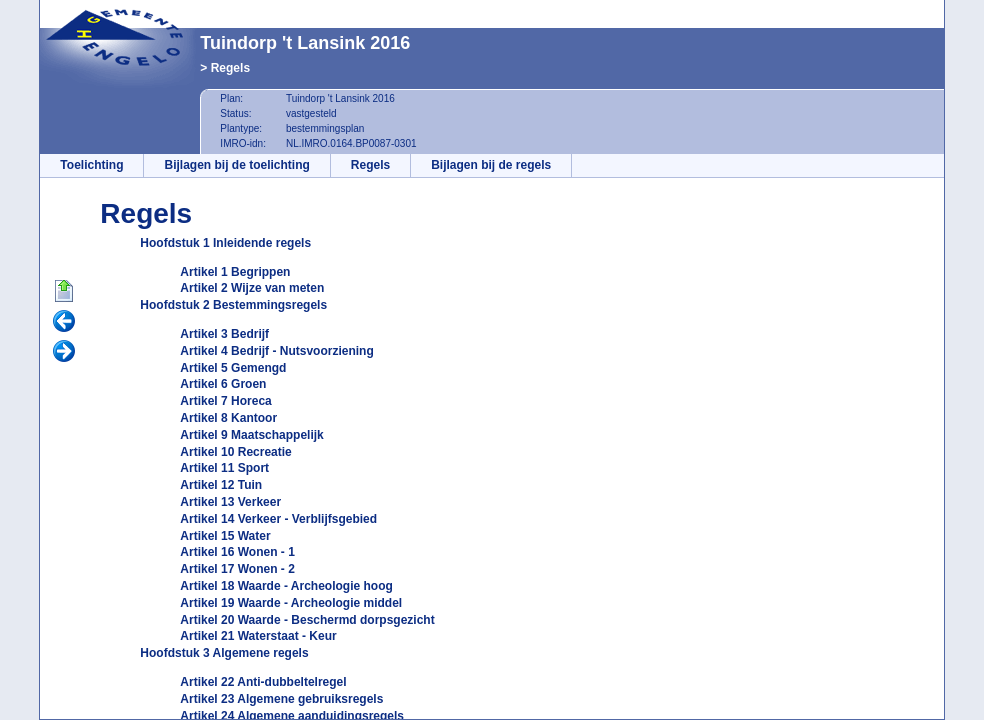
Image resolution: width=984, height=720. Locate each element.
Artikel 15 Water (225, 536)
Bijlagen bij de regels (491, 165)
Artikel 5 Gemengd (233, 368)
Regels (230, 68)
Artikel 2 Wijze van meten (252, 288)
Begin (64, 292)
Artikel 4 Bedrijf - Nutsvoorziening (276, 351)
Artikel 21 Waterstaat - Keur (258, 636)
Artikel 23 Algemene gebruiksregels (281, 699)
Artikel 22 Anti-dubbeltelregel (263, 682)
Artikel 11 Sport (224, 468)
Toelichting (91, 165)
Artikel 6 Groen (223, 384)
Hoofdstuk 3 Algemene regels (224, 653)
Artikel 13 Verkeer (230, 502)
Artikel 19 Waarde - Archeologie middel (291, 603)
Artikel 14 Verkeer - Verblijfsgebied (278, 519)
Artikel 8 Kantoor (228, 418)
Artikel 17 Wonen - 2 (237, 569)
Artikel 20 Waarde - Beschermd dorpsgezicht (307, 620)
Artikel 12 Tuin (221, 485)
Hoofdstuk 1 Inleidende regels (225, 243)
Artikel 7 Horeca (225, 401)
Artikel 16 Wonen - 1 (237, 552)
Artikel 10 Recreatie (235, 452)
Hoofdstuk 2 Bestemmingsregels (233, 305)
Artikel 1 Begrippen (235, 272)
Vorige (64, 322)
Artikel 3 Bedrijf (224, 334)
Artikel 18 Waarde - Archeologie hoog (286, 586)
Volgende (64, 352)
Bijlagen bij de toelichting (236, 165)
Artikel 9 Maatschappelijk (251, 435)
